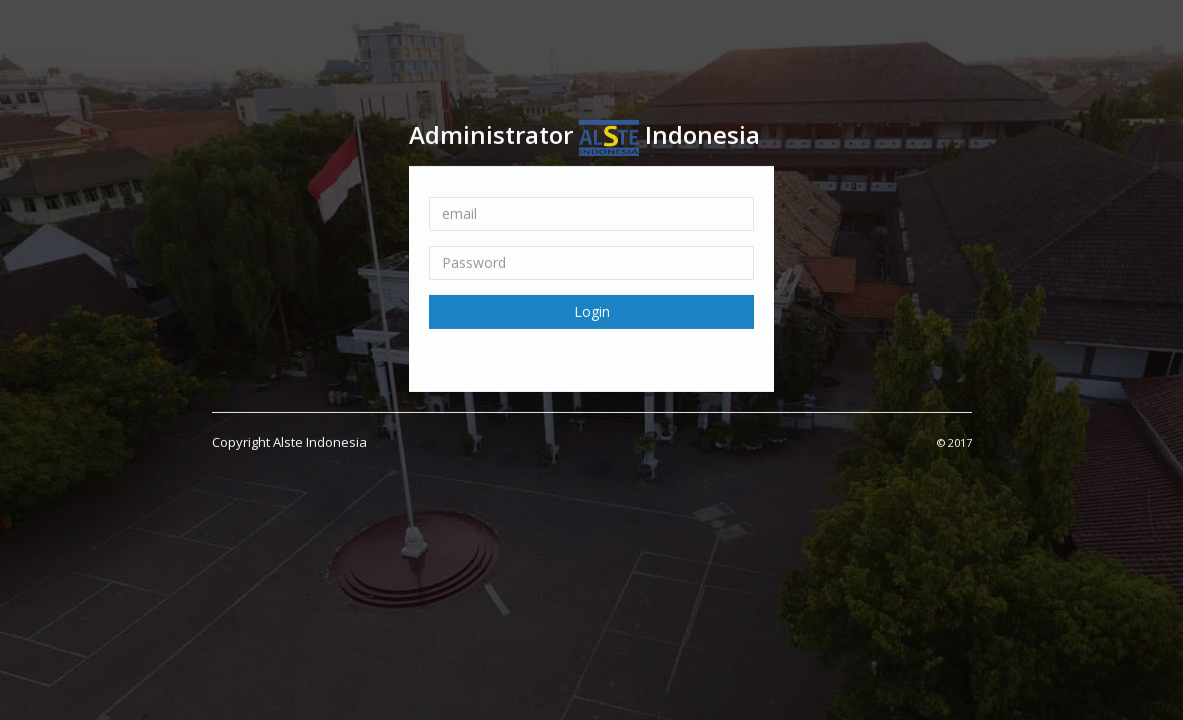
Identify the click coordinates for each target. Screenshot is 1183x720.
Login (592, 310)
